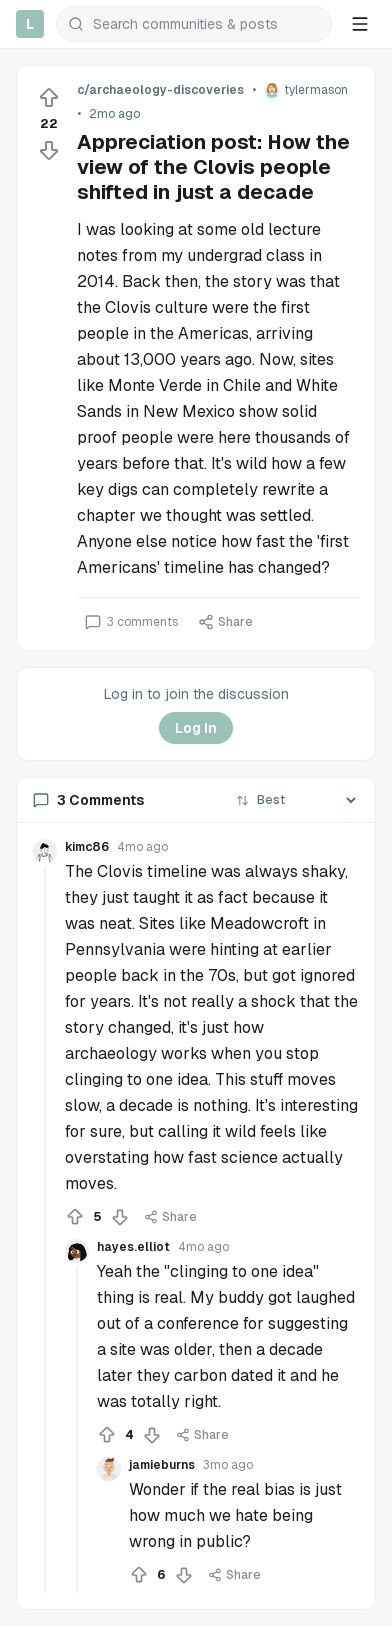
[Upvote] (49, 98)
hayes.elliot (133, 1247)
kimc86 (87, 847)
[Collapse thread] (45, 1230)
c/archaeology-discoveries (160, 90)
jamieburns (162, 1465)
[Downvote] (49, 150)
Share (225, 622)
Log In (196, 728)
